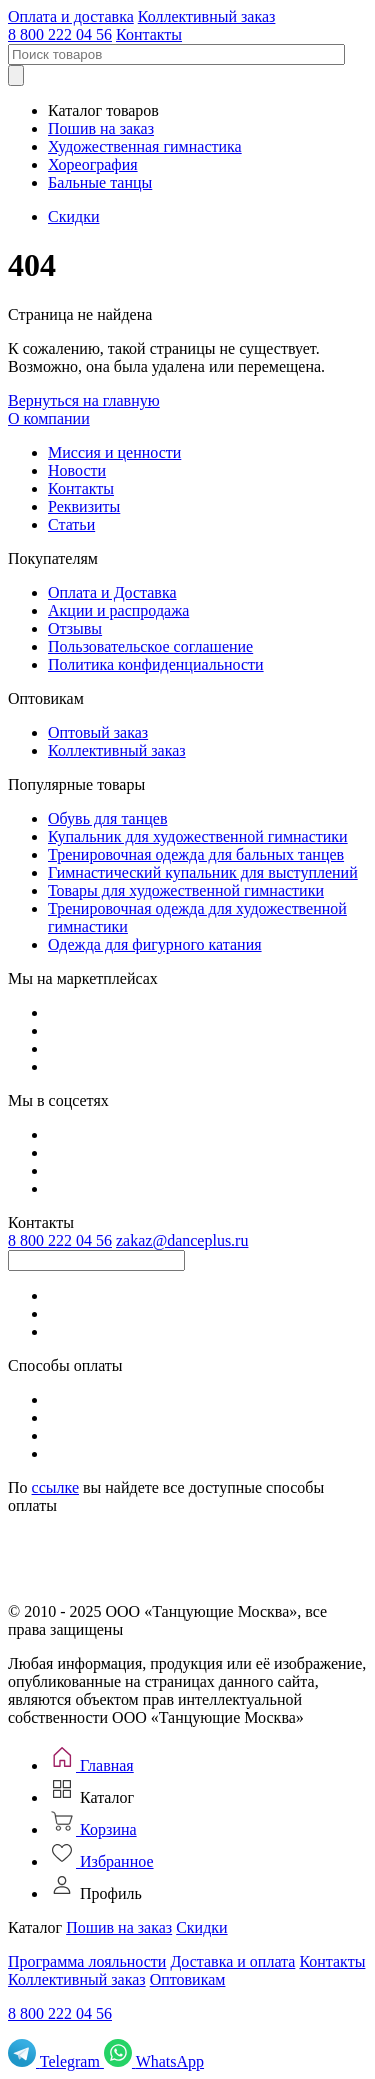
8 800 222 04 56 (60, 34)
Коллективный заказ (207, 16)
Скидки (73, 216)
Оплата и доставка (71, 16)
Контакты (149, 34)
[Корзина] (92, 1829)
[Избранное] (101, 1861)
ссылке (55, 1487)
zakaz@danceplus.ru (182, 1240)
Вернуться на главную (84, 400)
